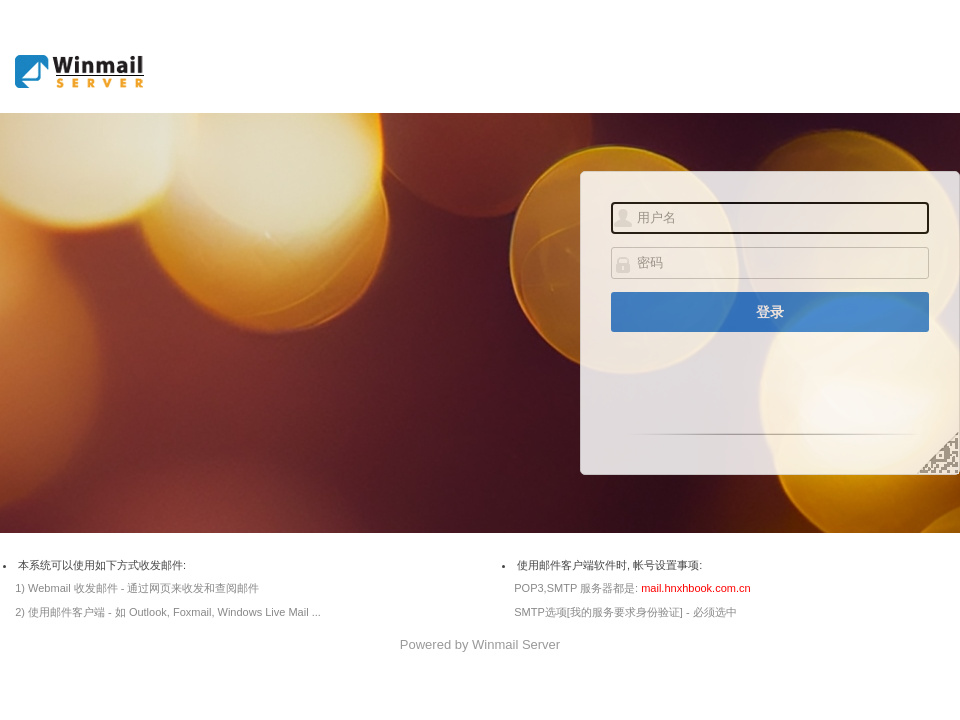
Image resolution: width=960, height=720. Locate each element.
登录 (770, 312)
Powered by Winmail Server (480, 644)
